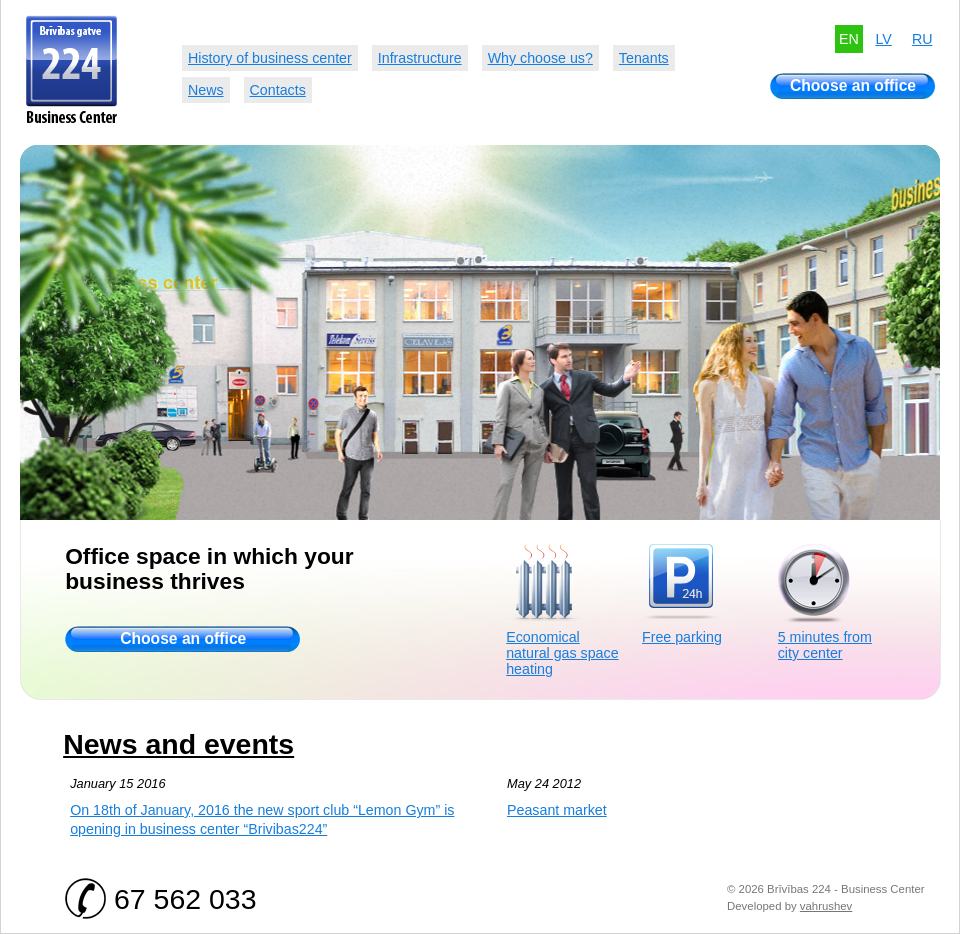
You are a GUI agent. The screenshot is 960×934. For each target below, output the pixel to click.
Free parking (682, 637)
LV (883, 39)
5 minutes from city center (825, 645)
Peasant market (557, 810)
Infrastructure (420, 58)
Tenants (644, 58)
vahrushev (826, 906)
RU (922, 39)
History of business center (270, 58)
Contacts (278, 90)
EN (849, 39)
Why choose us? (540, 58)
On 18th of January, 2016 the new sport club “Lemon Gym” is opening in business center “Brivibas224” (262, 819)
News (206, 90)
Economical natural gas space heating (562, 653)
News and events (178, 744)
